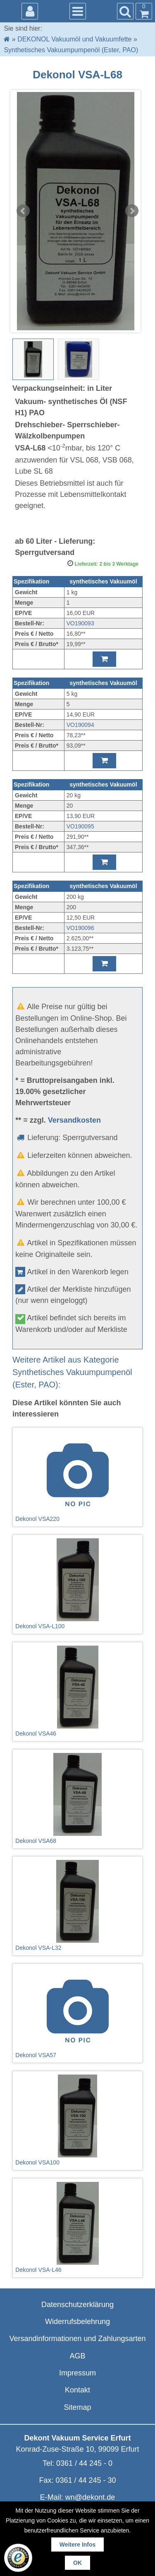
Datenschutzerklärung (77, 2304)
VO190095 (80, 826)
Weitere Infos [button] (78, 2544)
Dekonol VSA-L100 (77, 1583)
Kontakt (77, 2390)
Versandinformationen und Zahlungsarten (77, 2338)
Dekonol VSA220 (77, 1476)
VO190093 (80, 623)
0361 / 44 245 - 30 (85, 2480)
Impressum (77, 2373)
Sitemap (77, 2407)
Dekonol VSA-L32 (77, 1905)
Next (131, 211)
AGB (77, 2356)
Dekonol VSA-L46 (77, 2227)
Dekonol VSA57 (77, 2012)
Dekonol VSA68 (77, 1798)
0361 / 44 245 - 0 (84, 2463)
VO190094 (80, 724)
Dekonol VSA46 (77, 1691)
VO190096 (80, 928)
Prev (23, 211)
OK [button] (77, 2562)
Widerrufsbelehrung (77, 2321)
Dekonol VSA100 (77, 2120)
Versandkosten (74, 1120)
